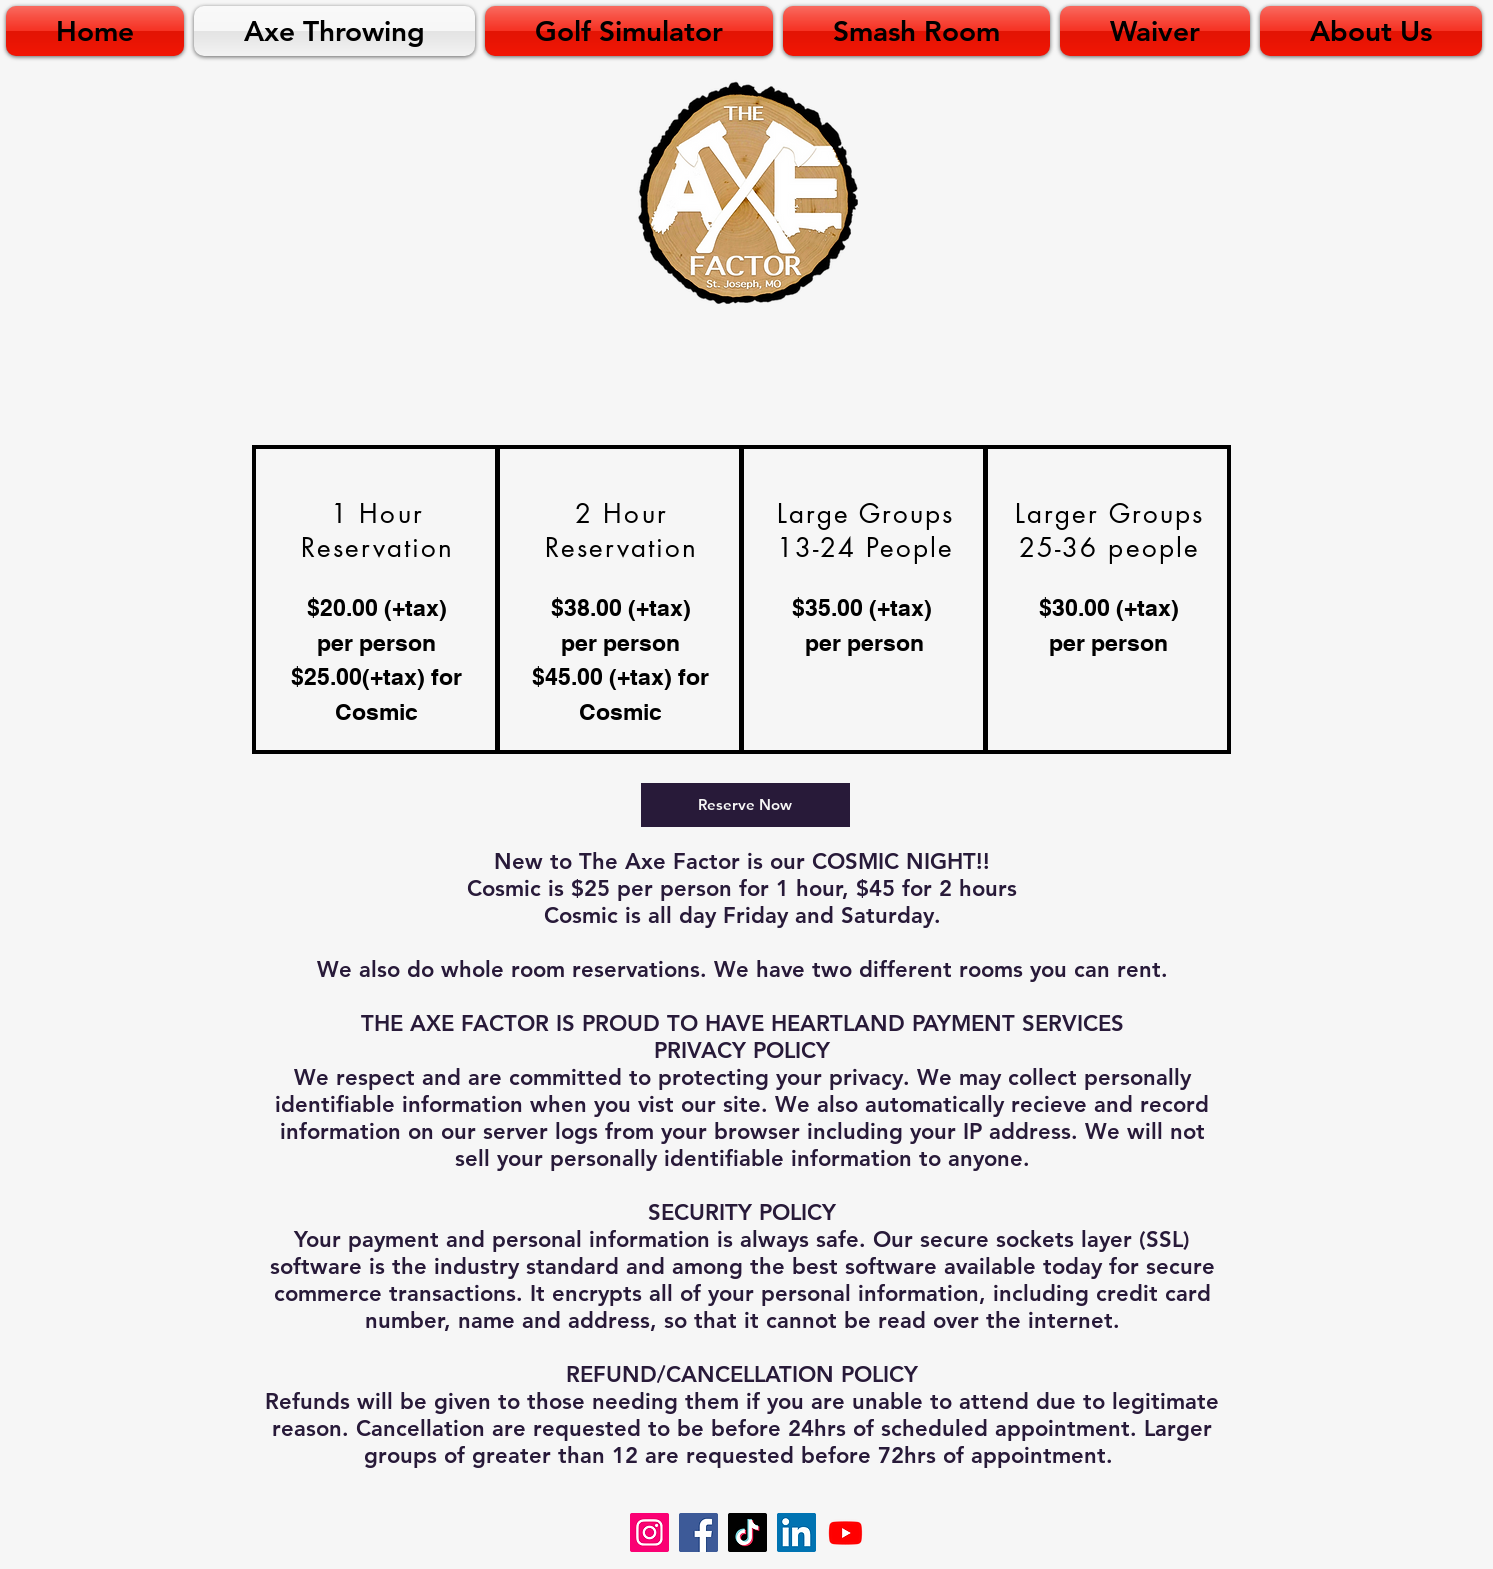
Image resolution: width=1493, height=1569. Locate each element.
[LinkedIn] (796, 1532)
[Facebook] (698, 1532)
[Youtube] (845, 1532)
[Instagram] (649, 1532)
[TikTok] (747, 1532)
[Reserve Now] (745, 805)
